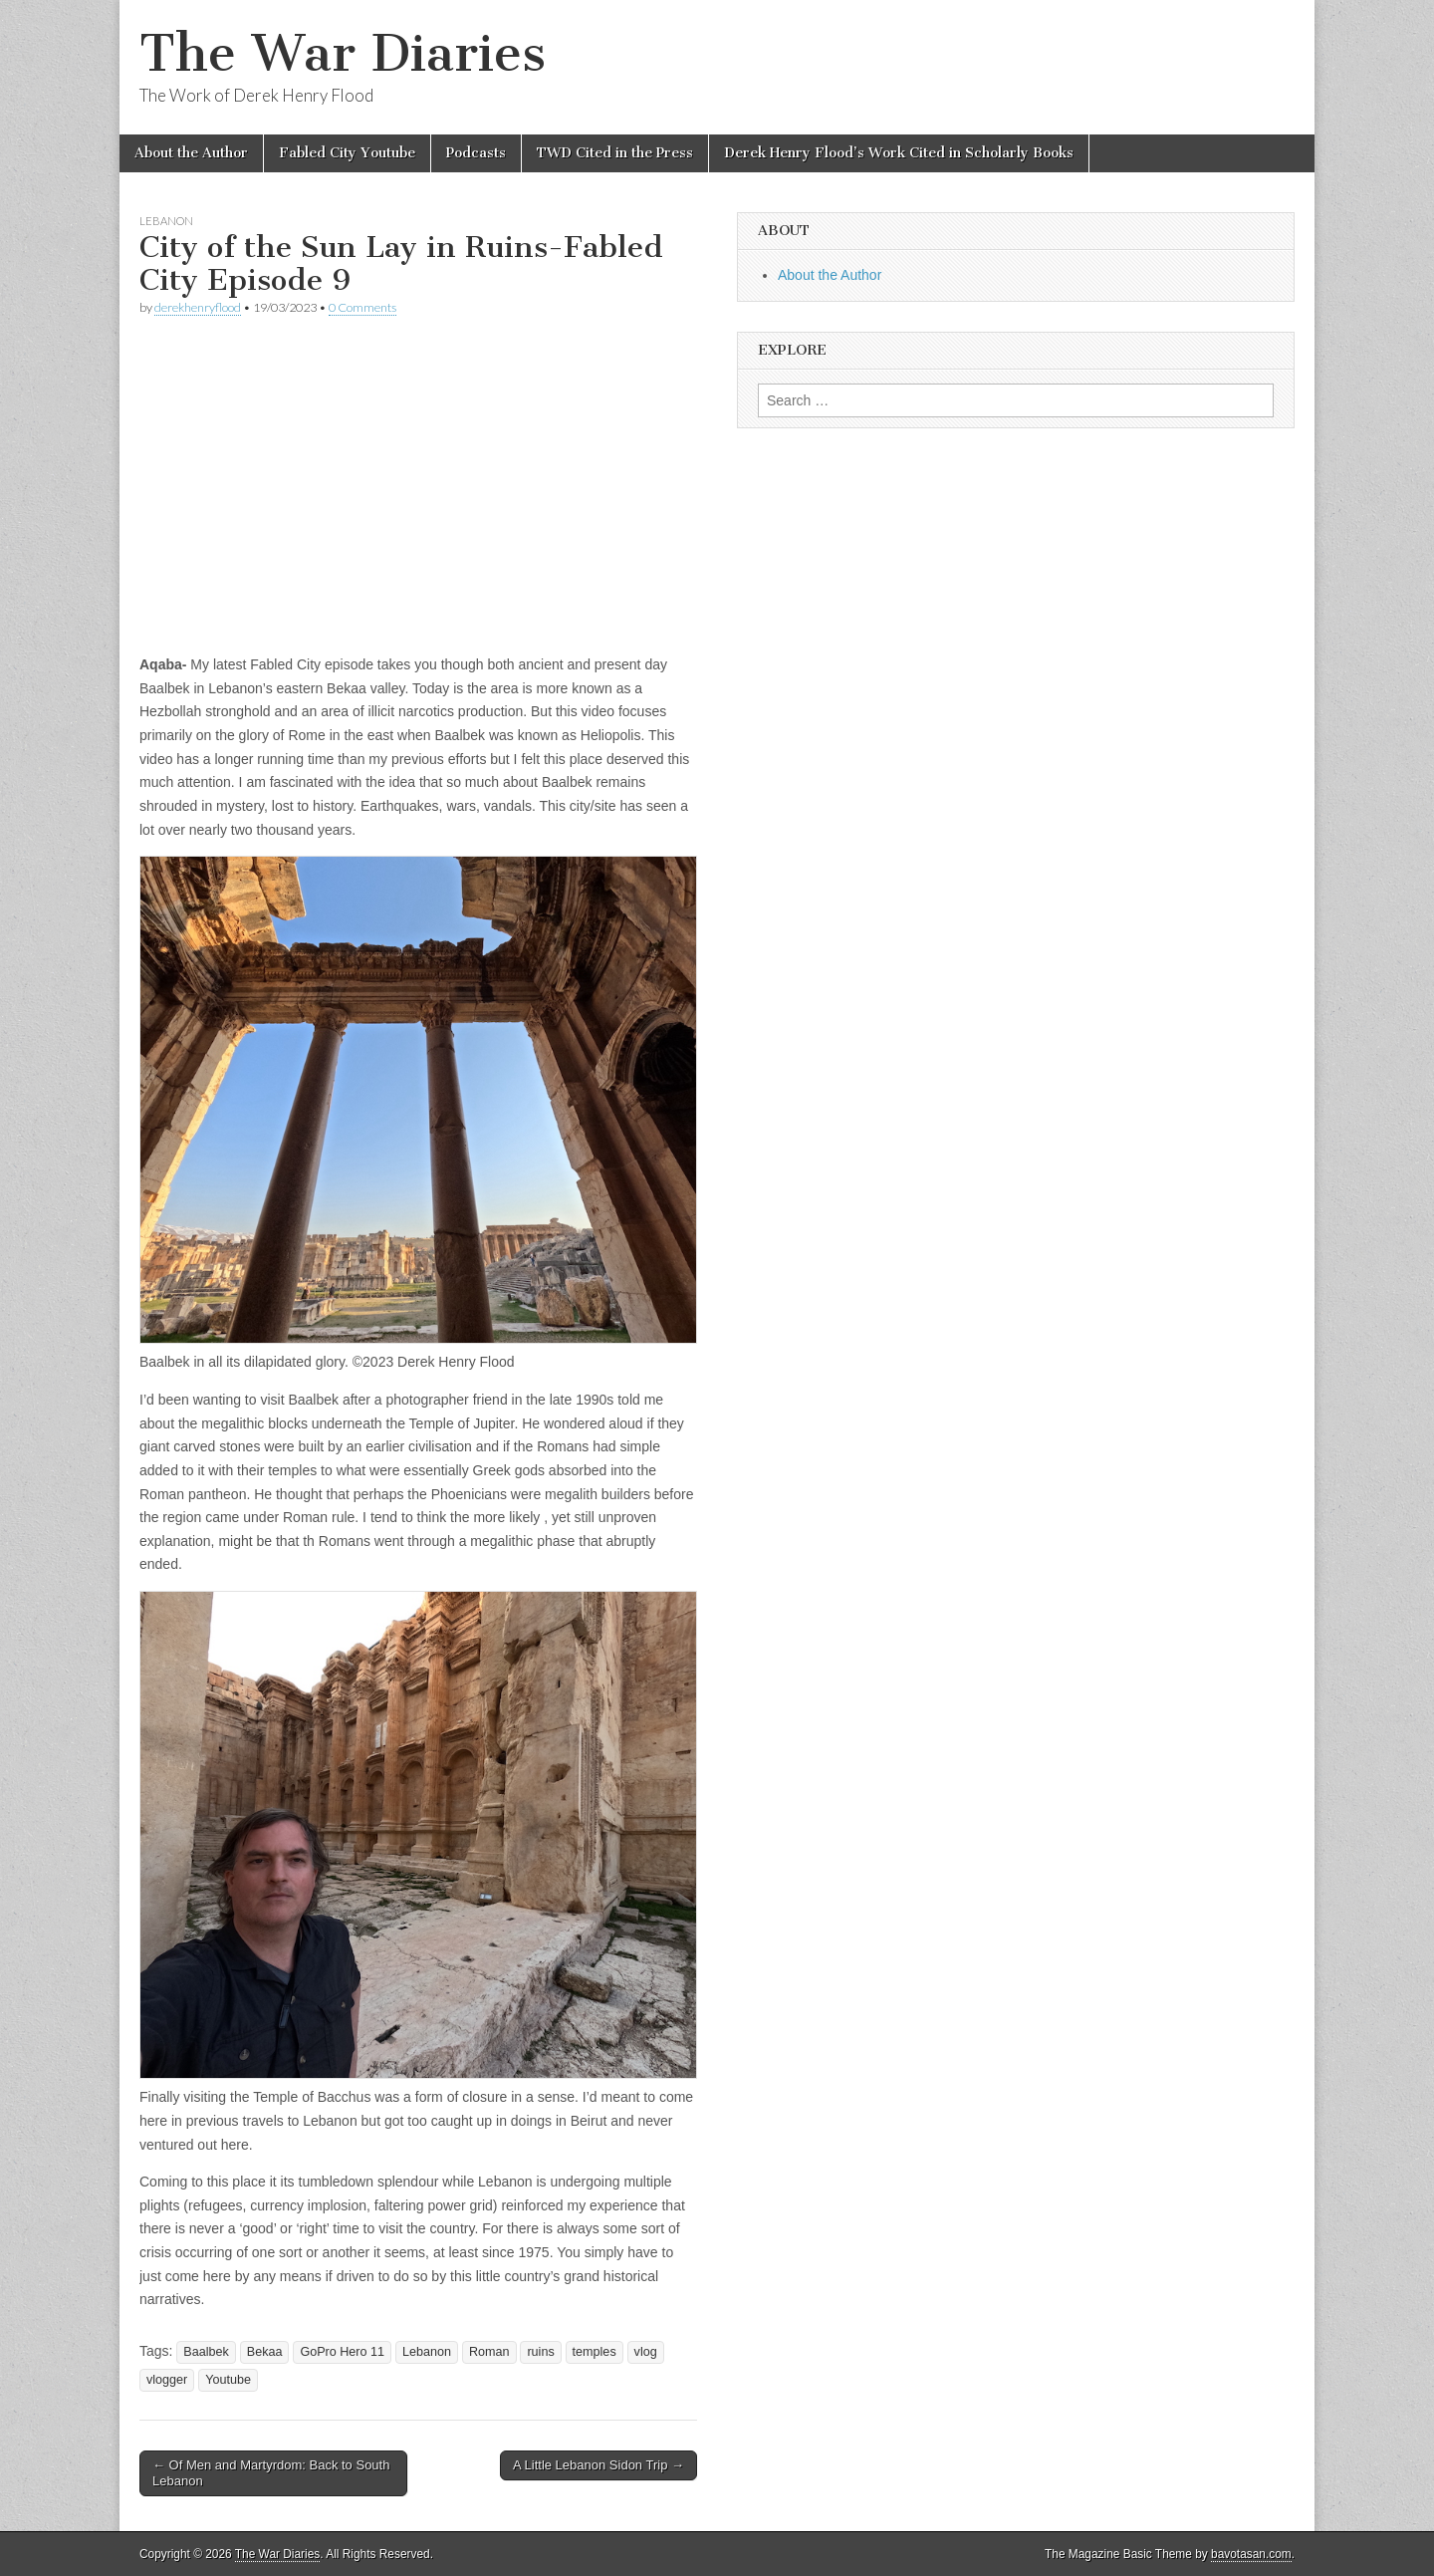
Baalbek (206, 2352)
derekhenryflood (197, 307)
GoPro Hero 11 (342, 2352)
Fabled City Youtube (347, 152)
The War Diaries (342, 53)
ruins (540, 2352)
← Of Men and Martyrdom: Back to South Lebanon (270, 2472)
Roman (489, 2352)
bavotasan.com (1251, 2554)
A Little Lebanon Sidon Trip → (598, 2464)
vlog (645, 2352)
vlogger (166, 2380)
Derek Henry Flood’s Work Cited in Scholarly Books (899, 152)
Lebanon (166, 220)
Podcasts (476, 152)
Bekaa (265, 2352)
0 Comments (362, 307)
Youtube (228, 2380)
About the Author (191, 152)
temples (594, 2352)
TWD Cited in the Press (615, 152)
